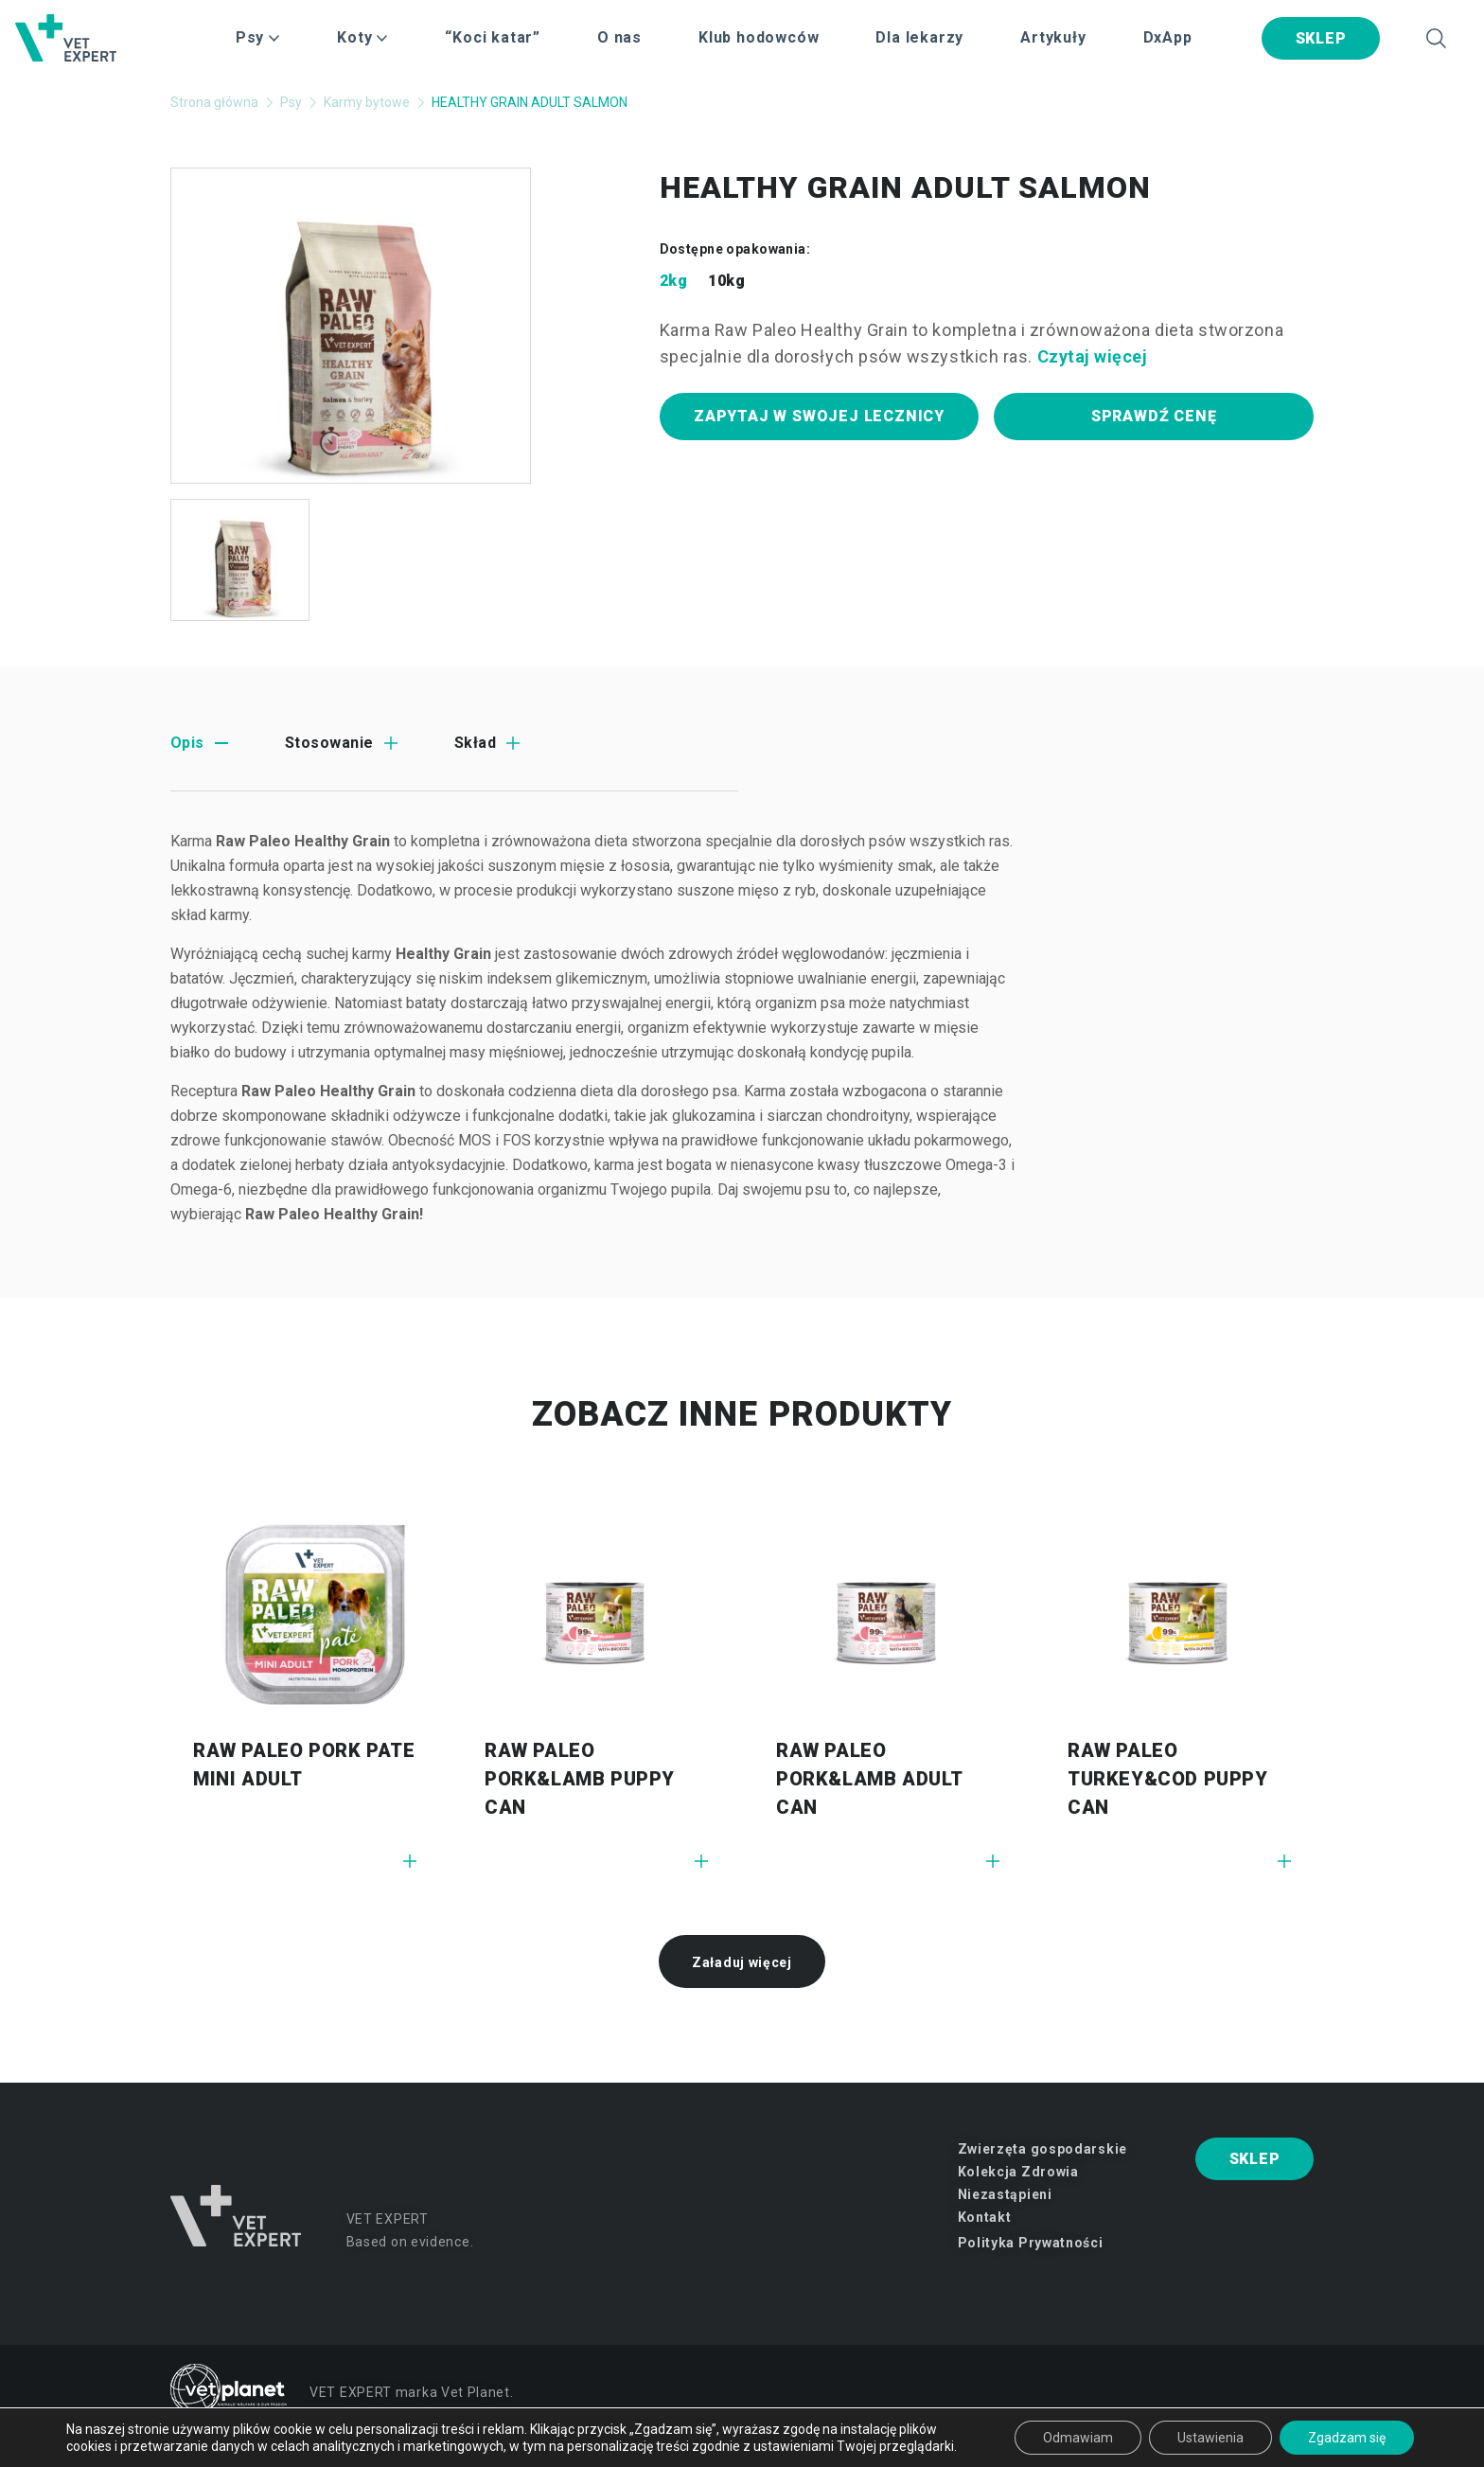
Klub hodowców (758, 37)
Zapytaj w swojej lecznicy (819, 416)
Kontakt (985, 2217)
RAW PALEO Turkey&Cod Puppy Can (1168, 1779)
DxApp (1167, 37)
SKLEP (1321, 38)
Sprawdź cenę (1154, 416)
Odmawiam (1078, 2437)
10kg (726, 281)
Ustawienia (1210, 2437)
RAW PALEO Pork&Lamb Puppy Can (580, 1779)
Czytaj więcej (1092, 356)
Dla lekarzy (919, 37)
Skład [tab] (475, 743)
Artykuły (1053, 37)
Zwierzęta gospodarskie (1042, 2148)
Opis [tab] (187, 743)
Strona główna (214, 102)
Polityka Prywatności (1031, 2242)
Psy (291, 102)
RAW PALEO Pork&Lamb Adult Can (869, 1779)
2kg (673, 281)
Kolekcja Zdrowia (1018, 2171)
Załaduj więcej (742, 1962)
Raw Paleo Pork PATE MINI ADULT (304, 1764)
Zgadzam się (1347, 2437)
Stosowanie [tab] (329, 743)
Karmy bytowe (367, 102)
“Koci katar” (492, 37)
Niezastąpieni (1005, 2194)
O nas (619, 37)
